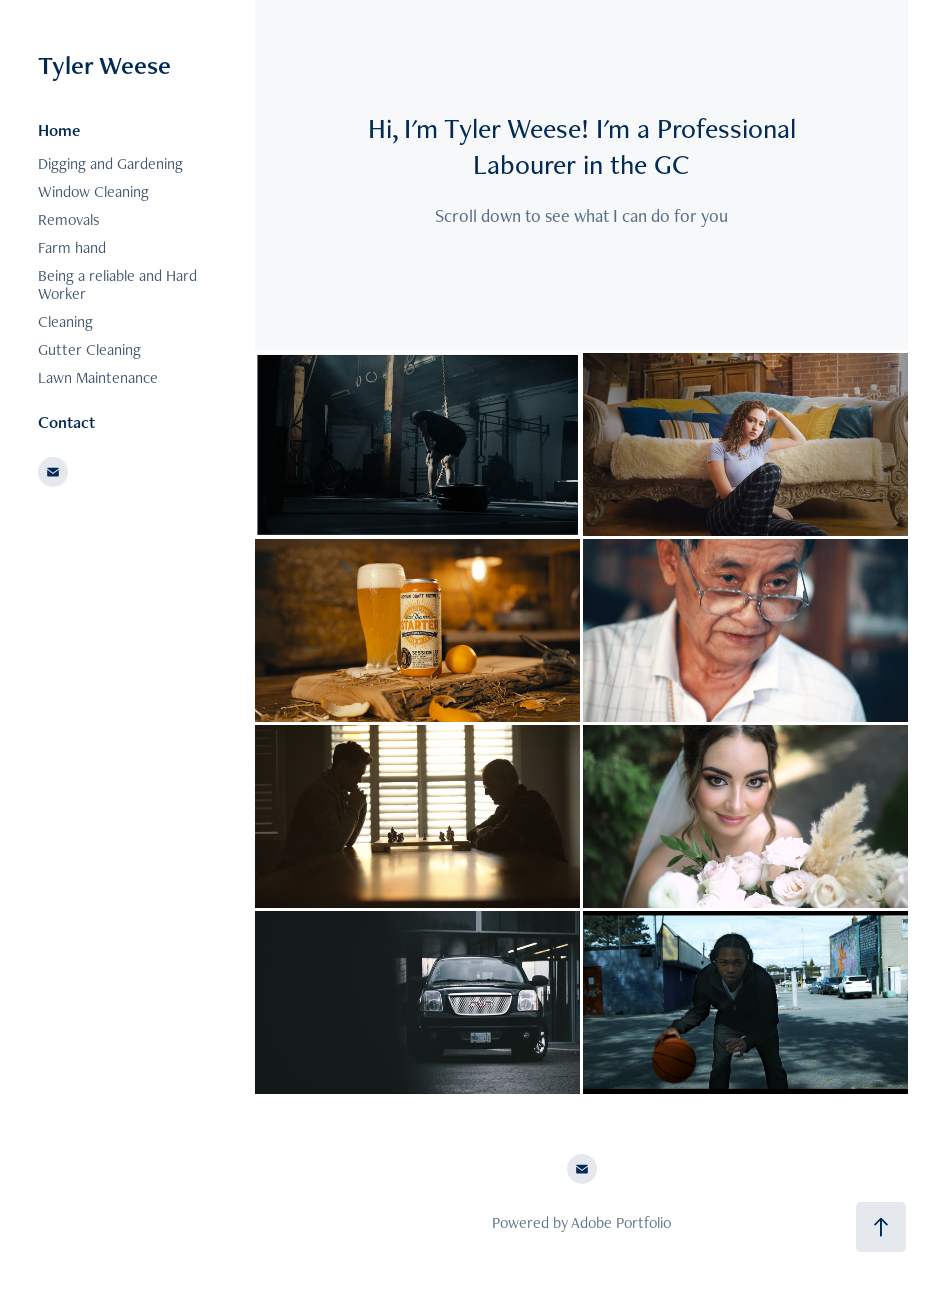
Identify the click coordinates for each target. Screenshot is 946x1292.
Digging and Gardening (110, 163)
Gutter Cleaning (89, 349)
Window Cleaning (93, 191)
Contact (66, 422)
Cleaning (65, 321)
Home (59, 130)
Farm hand (72, 247)
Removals (69, 219)
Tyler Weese (104, 65)
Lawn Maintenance (98, 377)
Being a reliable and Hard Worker (117, 284)
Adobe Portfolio (621, 1222)
